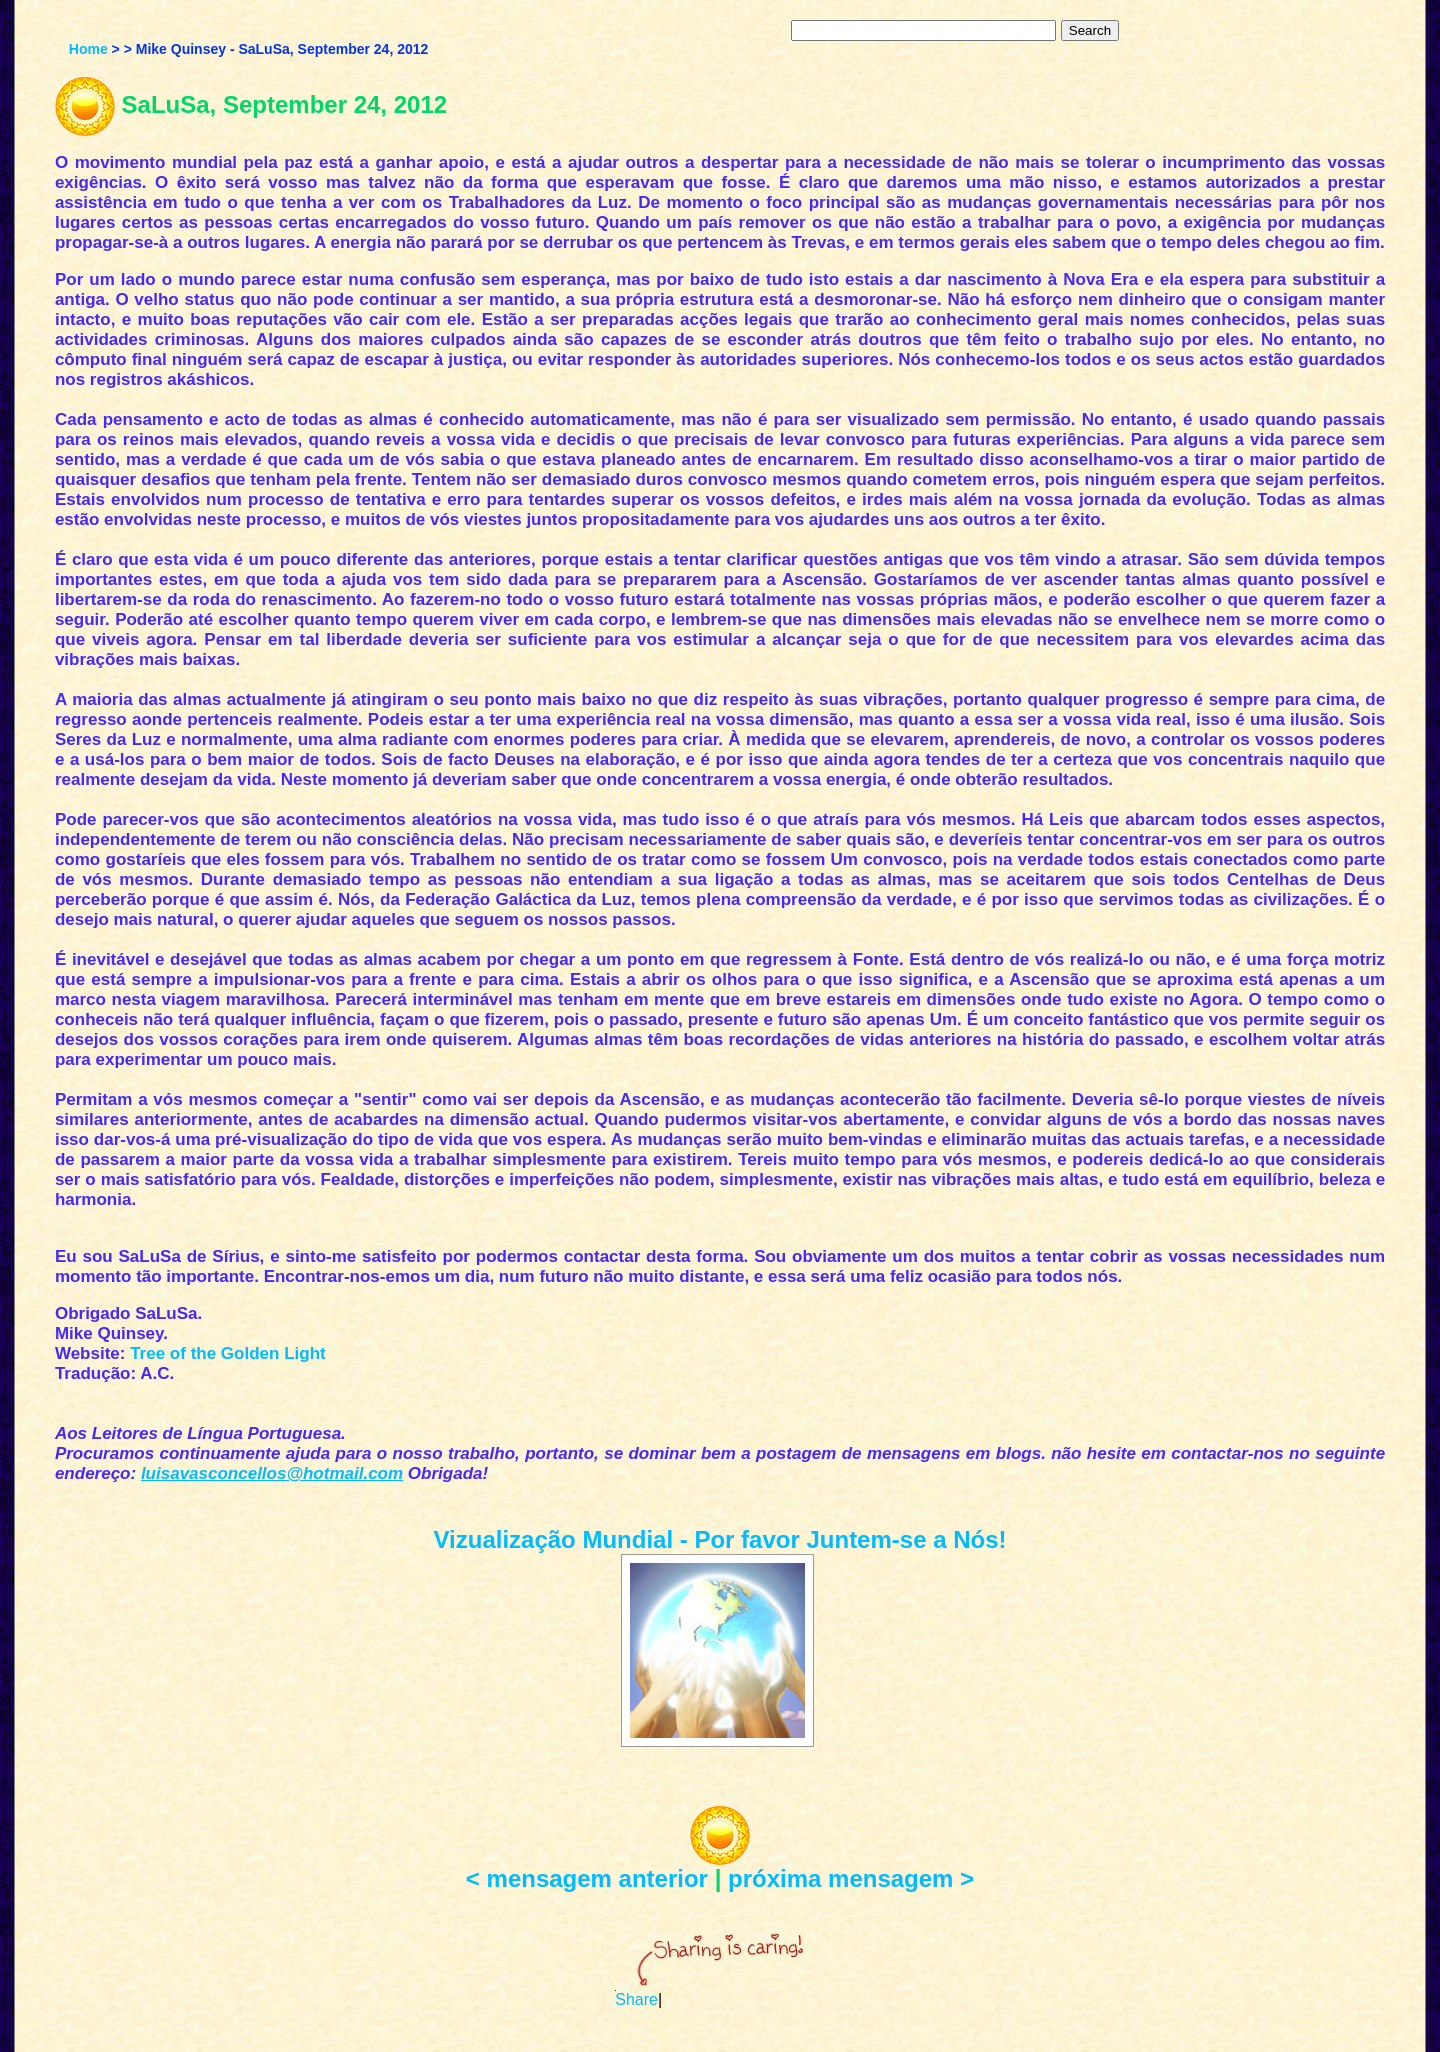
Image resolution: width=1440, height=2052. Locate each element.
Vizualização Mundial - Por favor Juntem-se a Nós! (719, 1539)
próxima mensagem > (851, 1878)
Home (88, 49)
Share (636, 1999)
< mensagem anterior (587, 1878)
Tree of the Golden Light (228, 1353)
